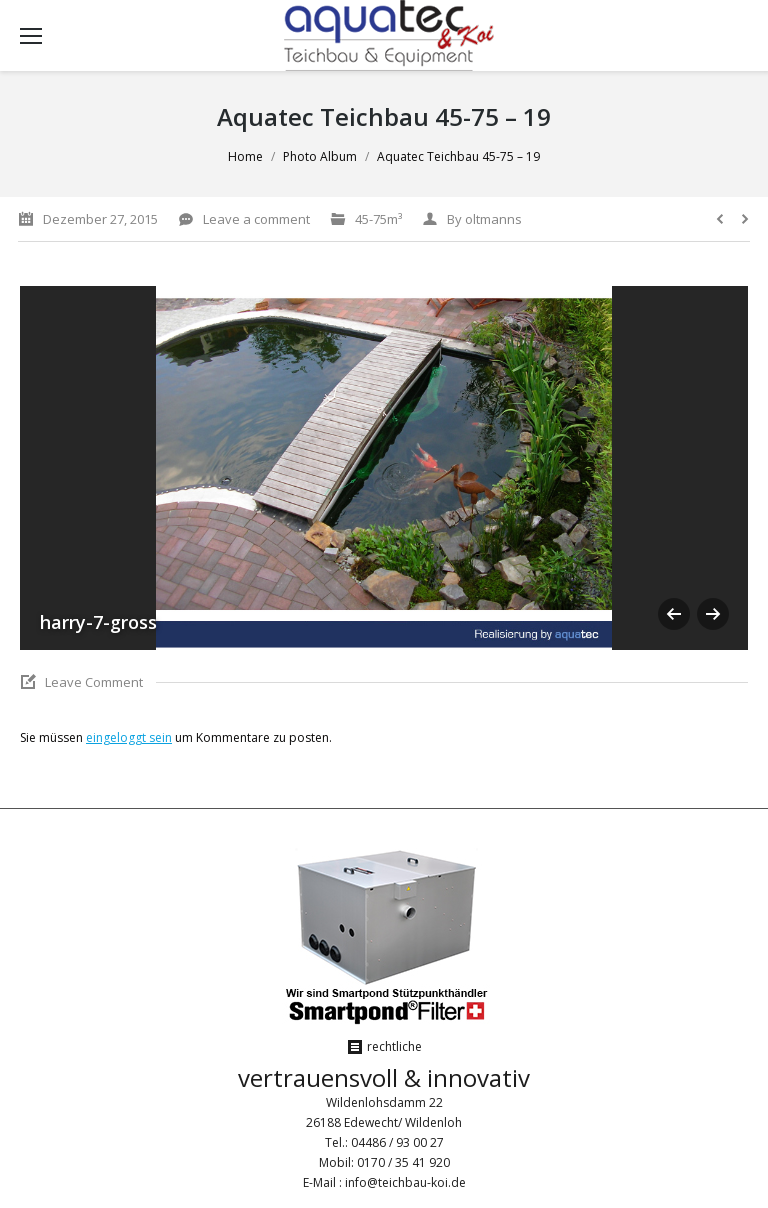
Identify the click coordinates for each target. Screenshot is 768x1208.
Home (245, 156)
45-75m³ (378, 219)
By (484, 219)
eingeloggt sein (129, 737)
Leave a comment (256, 219)
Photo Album (320, 156)
